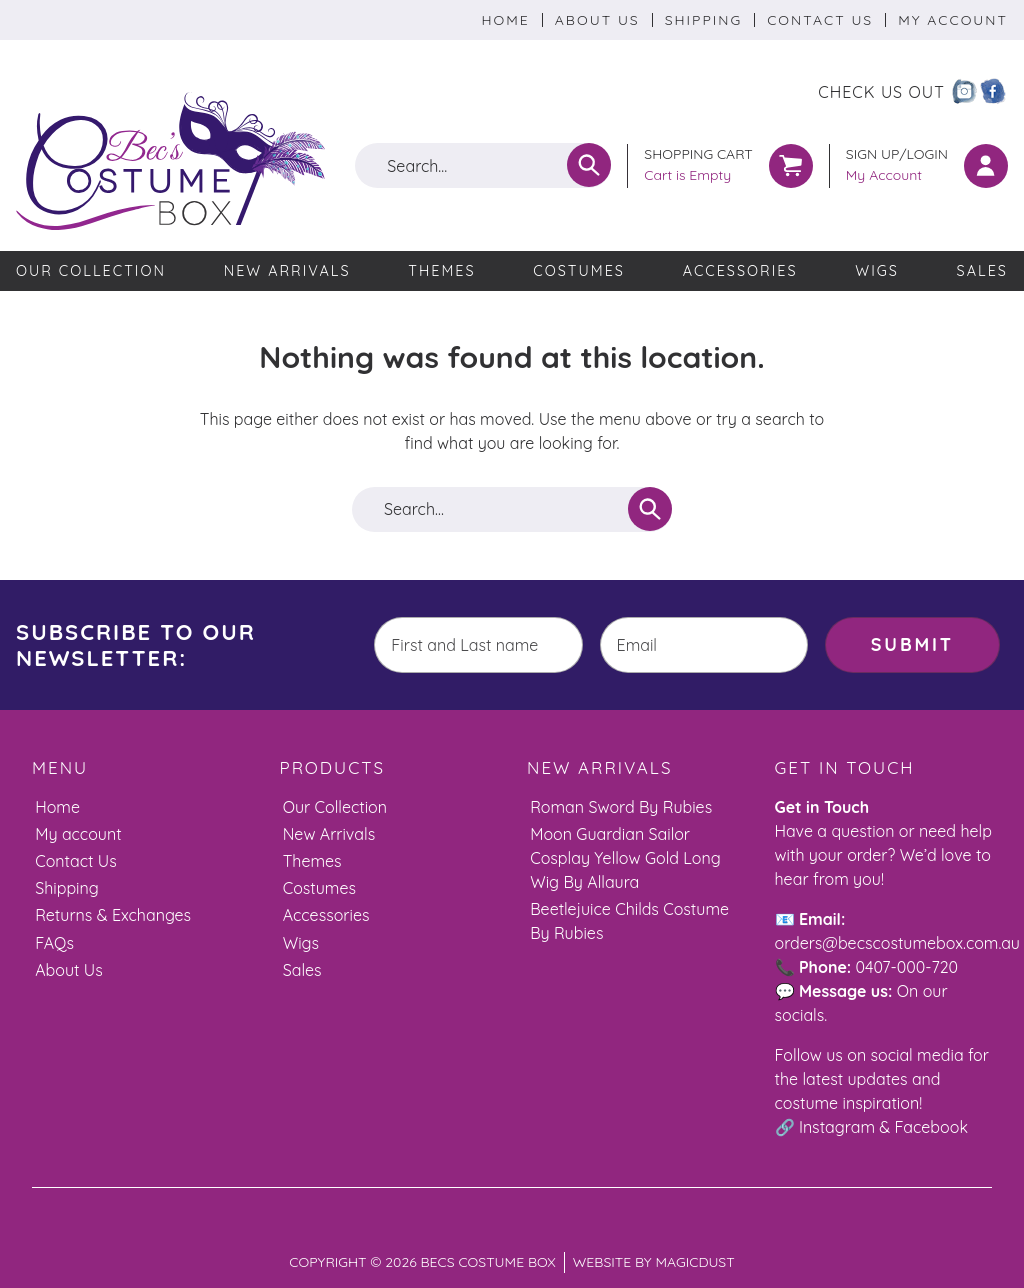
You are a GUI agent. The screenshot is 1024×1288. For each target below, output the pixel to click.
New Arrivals (287, 271)
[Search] (589, 165)
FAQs (54, 942)
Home (505, 20)
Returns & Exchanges (113, 915)
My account (78, 833)
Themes (441, 271)
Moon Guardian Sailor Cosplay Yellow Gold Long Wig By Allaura (625, 857)
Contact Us (820, 20)
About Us (597, 20)
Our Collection (91, 271)
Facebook (931, 1126)
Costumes (579, 271)
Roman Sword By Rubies (621, 806)
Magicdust (694, 1261)
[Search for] (483, 165)
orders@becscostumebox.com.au (897, 942)
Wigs (877, 271)
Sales (982, 271)
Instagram (837, 1126)
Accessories (740, 271)
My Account (953, 20)
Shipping (704, 20)
